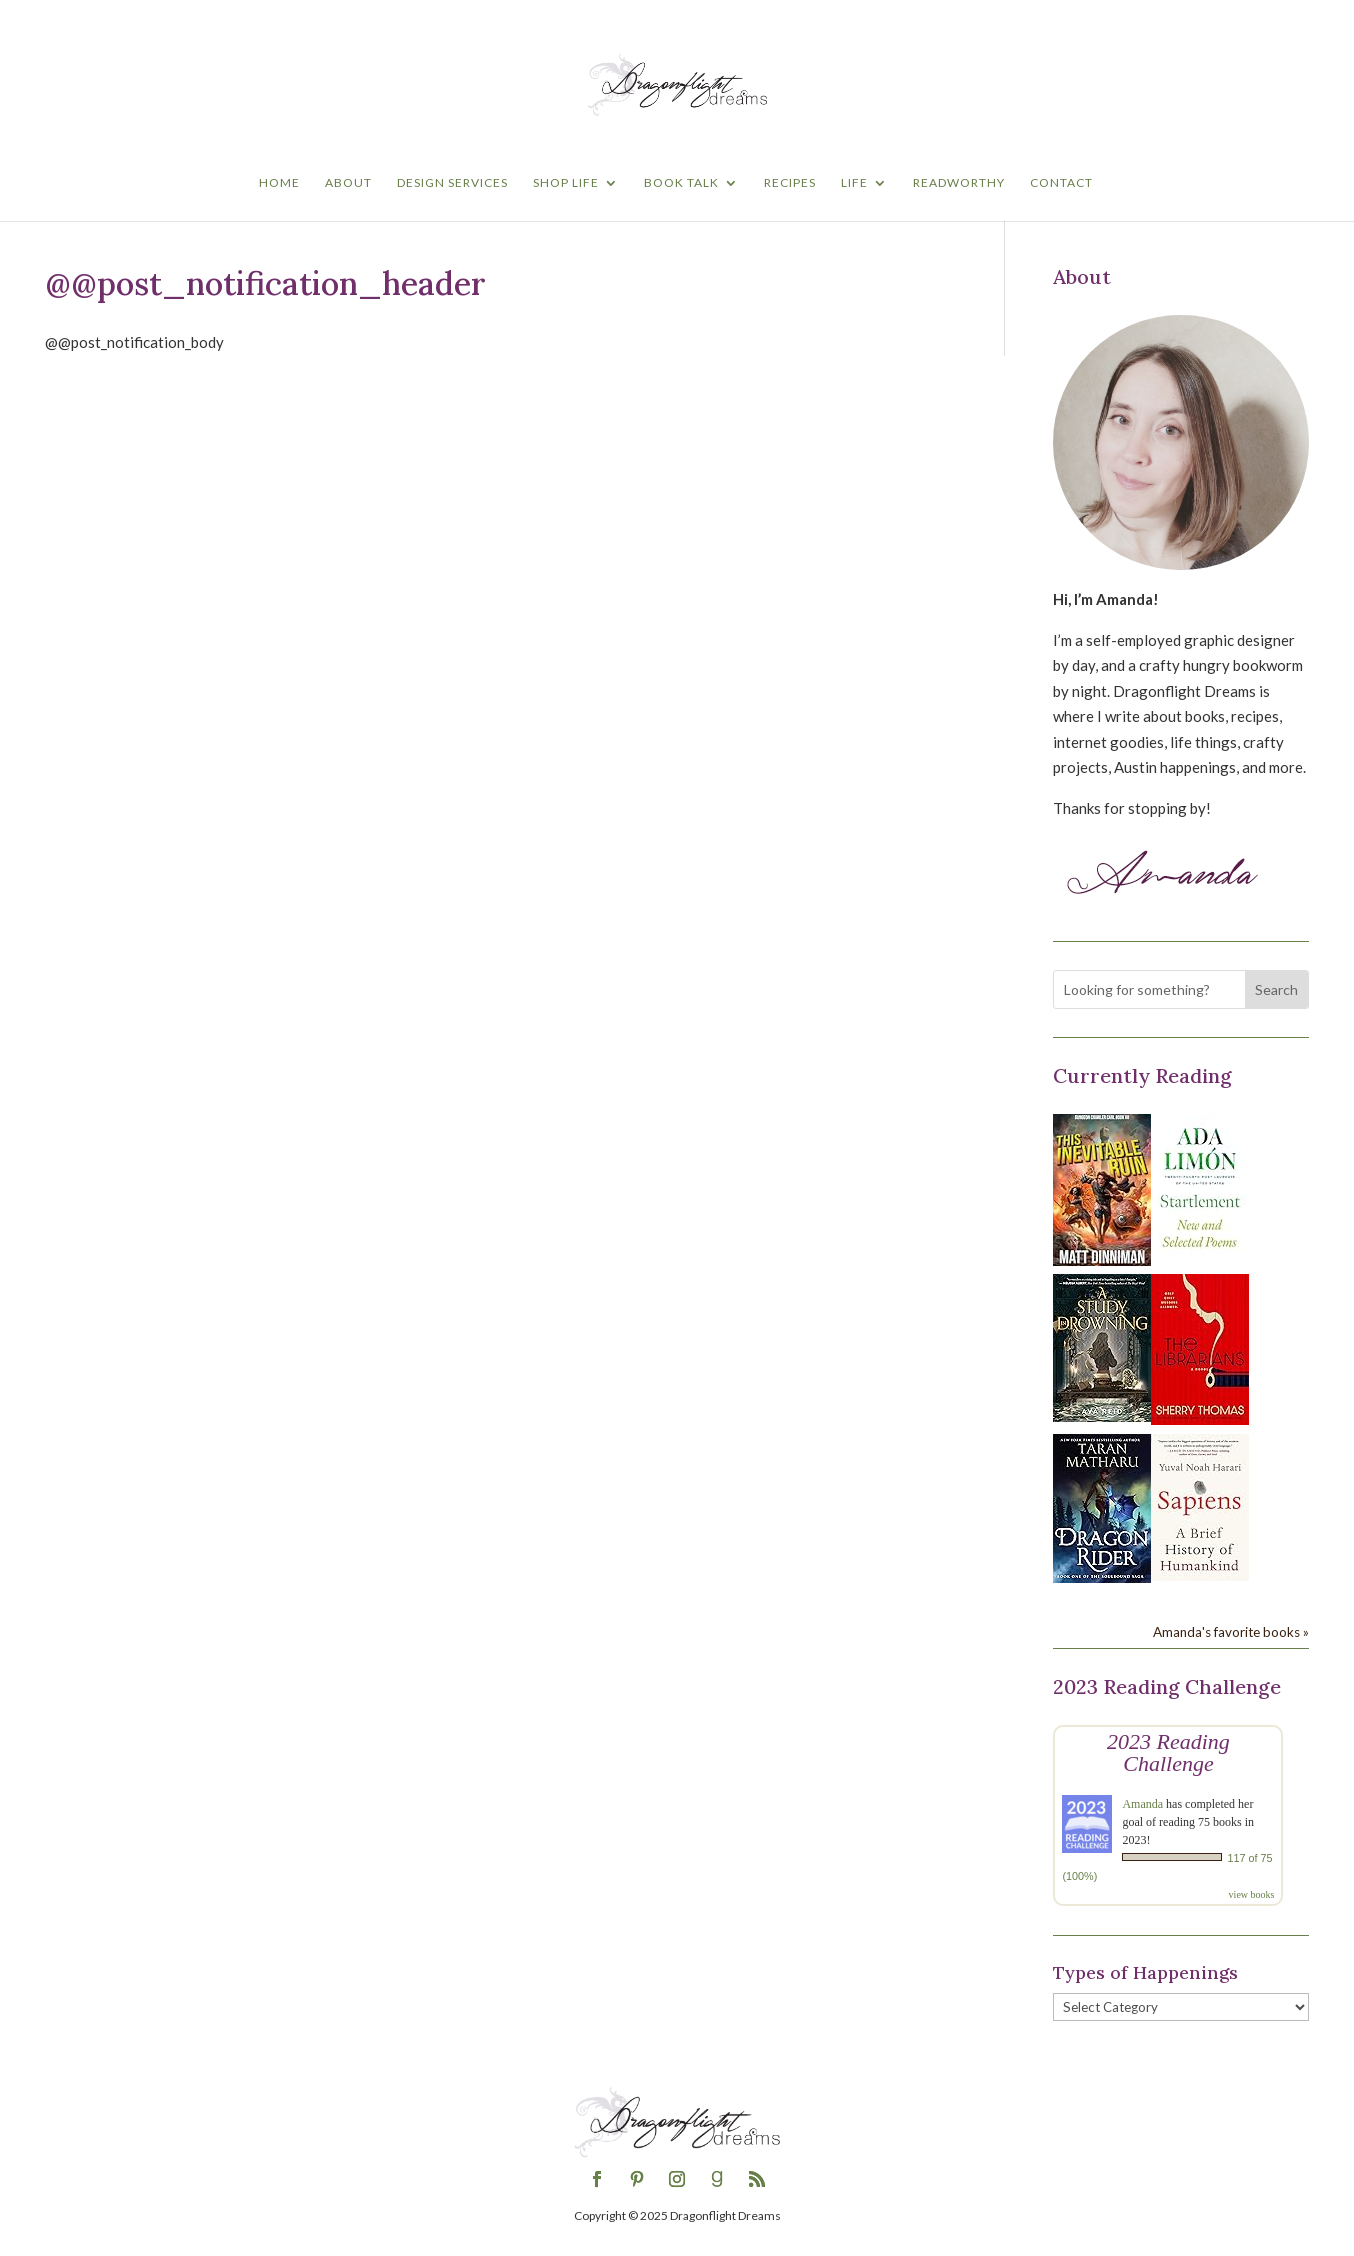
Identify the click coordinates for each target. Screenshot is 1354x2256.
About (348, 183)
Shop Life (566, 183)
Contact (1061, 183)
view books (1252, 1894)
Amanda (1142, 1804)
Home (279, 183)
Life (854, 183)
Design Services (452, 183)
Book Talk (681, 183)
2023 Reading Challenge (1168, 1752)
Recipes (790, 183)
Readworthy (959, 183)
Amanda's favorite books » (1231, 1632)
